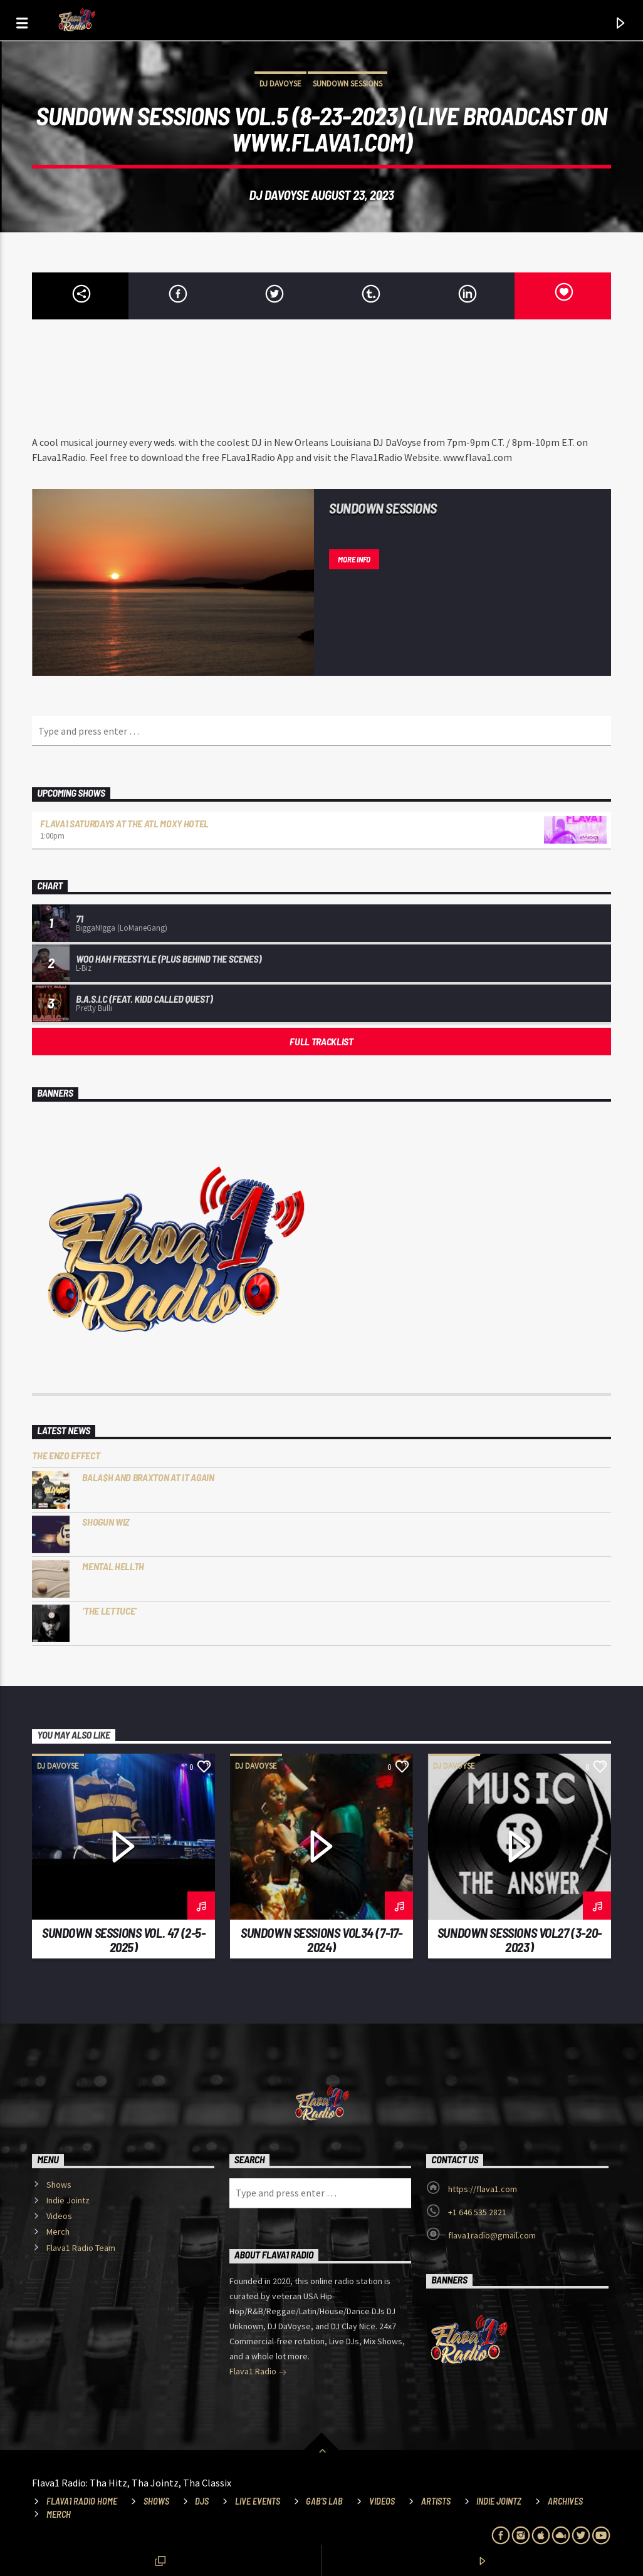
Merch (58, 2231)
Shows (58, 2184)
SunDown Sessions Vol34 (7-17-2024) (321, 1940)
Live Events (257, 2501)
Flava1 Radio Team (80, 2247)
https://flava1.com (482, 2189)
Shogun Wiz (106, 1522)
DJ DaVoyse (280, 83)
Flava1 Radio (258, 2372)
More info (354, 559)
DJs (202, 2501)
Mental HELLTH (113, 1566)
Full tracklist (321, 1041)
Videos (59, 2216)
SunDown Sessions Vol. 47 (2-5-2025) (124, 1940)
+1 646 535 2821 (477, 2212)
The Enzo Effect (66, 1455)
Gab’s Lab (324, 2501)
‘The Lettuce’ (109, 1610)
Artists (436, 2501)
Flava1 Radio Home (81, 2501)
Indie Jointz (68, 2200)
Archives (565, 2501)
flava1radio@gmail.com (492, 2235)
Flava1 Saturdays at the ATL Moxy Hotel (124, 823)
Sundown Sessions (347, 83)
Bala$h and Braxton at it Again (148, 1477)
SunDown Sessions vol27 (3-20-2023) (519, 1940)
